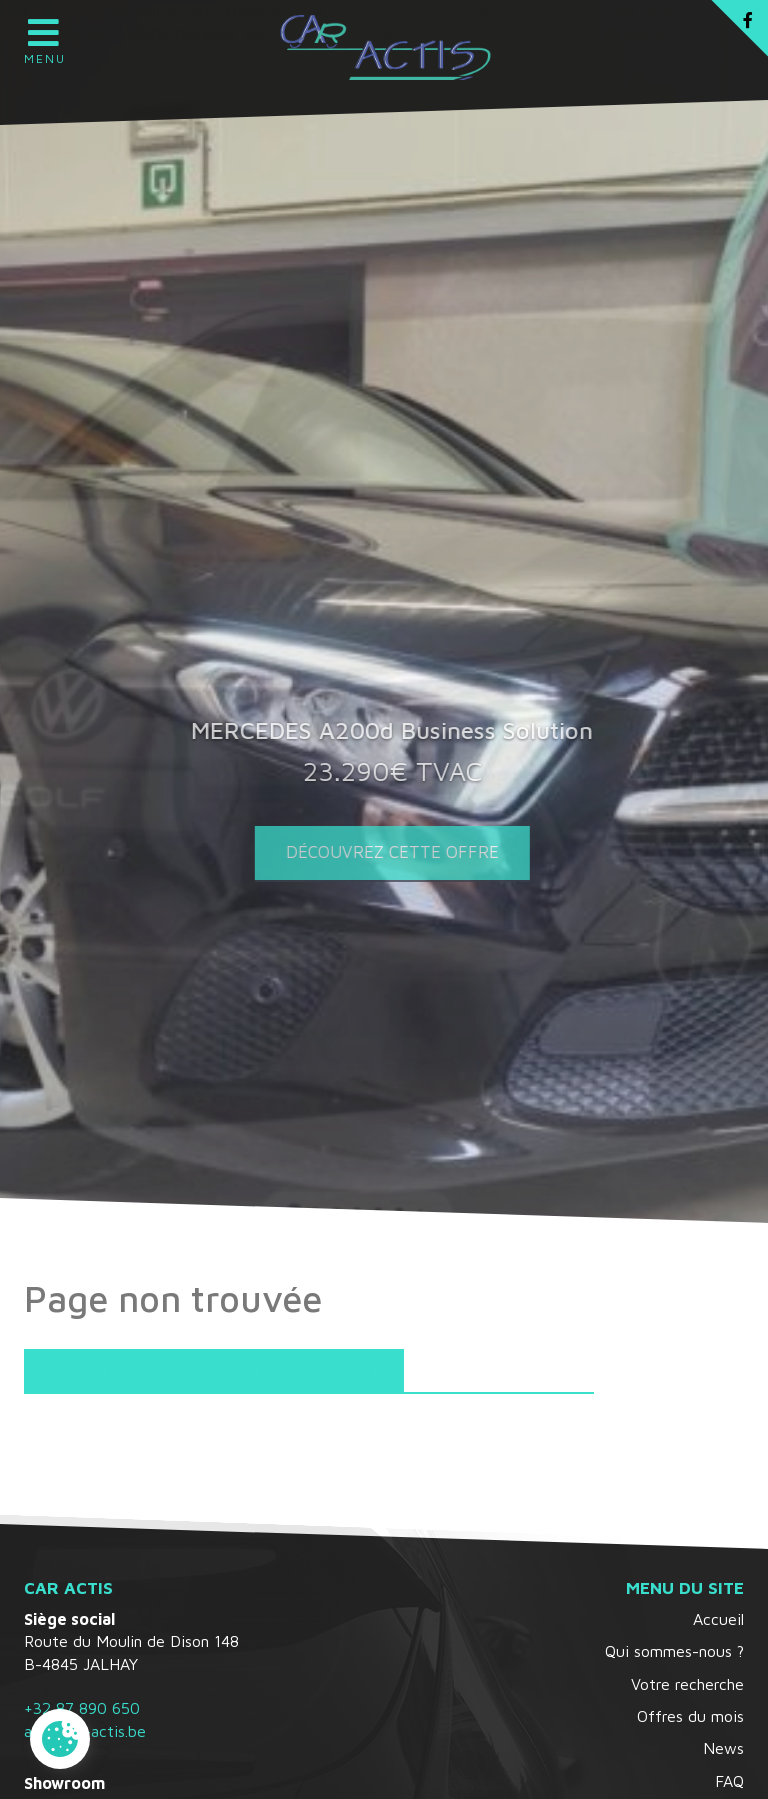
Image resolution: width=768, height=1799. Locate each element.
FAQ (729, 1781)
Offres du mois (690, 1716)
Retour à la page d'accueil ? (214, 1371)
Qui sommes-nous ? (674, 1651)
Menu (44, 35)
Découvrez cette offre (384, 852)
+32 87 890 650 (82, 1708)
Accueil (718, 1619)
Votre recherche (687, 1684)
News (723, 1748)
